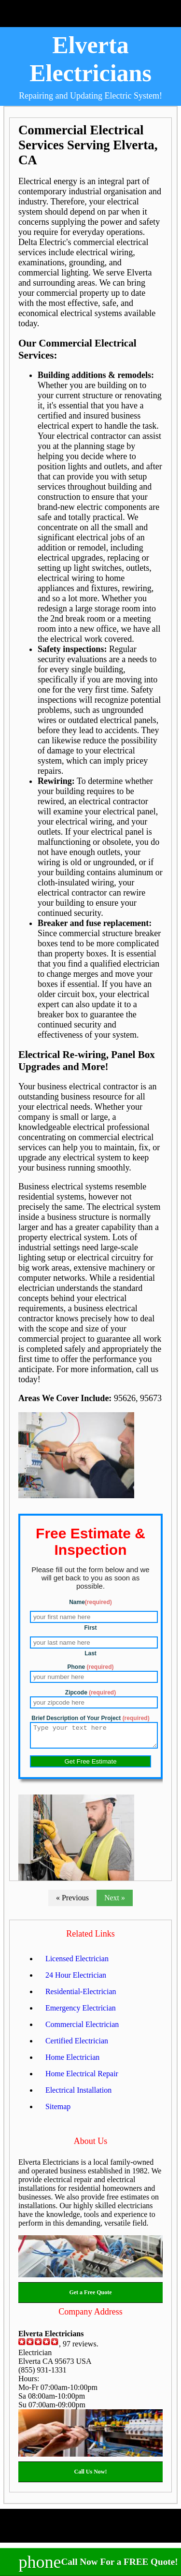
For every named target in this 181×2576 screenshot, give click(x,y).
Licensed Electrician (77, 1963)
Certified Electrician (76, 2045)
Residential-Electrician (80, 1996)
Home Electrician (72, 2061)
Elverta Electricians (90, 59)
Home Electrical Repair (81, 2078)
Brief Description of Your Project (90, 1718)
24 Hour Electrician (75, 1979)
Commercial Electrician (82, 2029)
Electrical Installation (78, 2094)
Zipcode (90, 1692)
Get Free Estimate (90, 1765)
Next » (114, 1902)
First (90, 1627)
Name (90, 1602)
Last (90, 1653)
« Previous (72, 1902)
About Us (91, 2145)
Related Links (90, 1938)
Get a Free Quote (90, 2296)
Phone (90, 1667)
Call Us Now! (90, 2476)
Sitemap (57, 2111)
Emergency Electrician (80, 2012)
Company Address (90, 2316)
